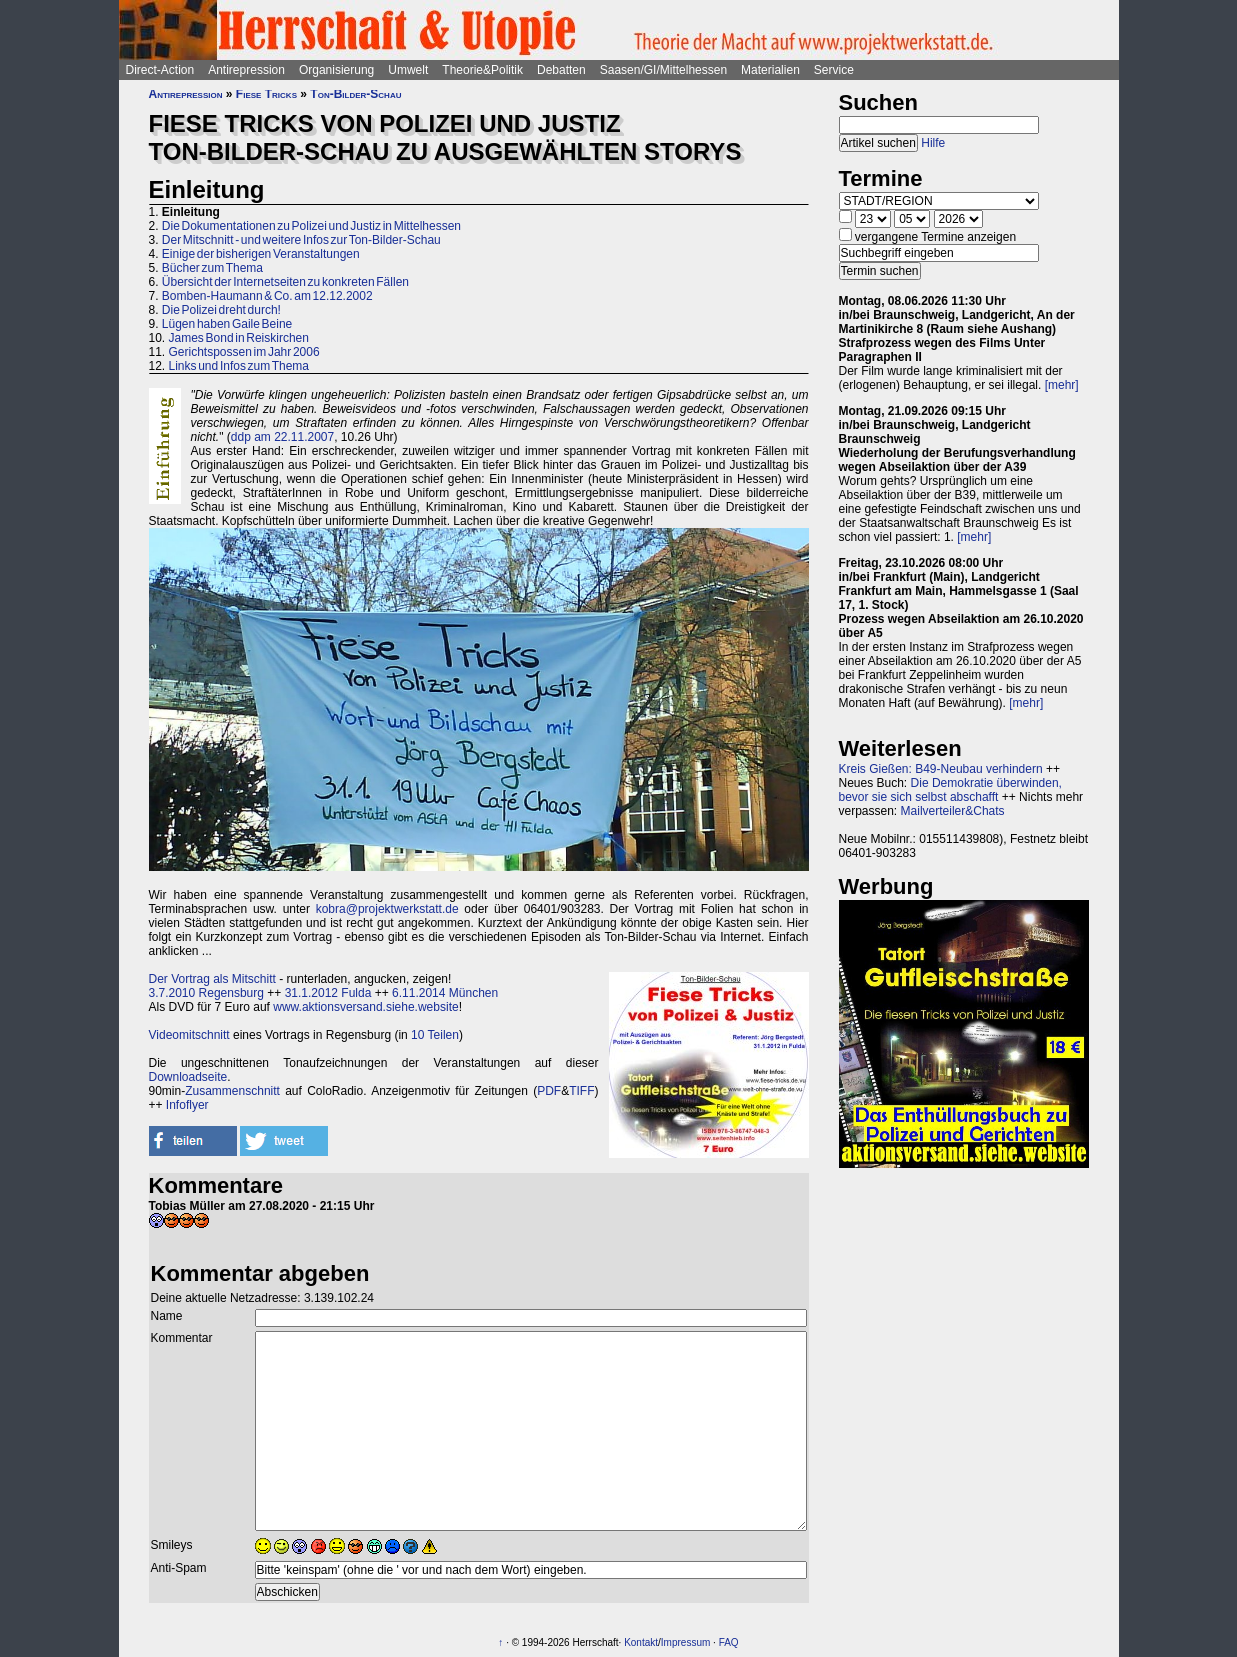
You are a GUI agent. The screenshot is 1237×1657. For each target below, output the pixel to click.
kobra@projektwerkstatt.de (387, 909)
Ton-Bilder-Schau (355, 94)
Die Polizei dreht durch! (221, 310)
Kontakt (641, 1642)
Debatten (561, 70)
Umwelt (408, 70)
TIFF (581, 1091)
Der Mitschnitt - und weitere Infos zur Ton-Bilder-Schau (301, 240)
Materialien (770, 70)
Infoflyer (187, 1105)
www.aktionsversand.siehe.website (365, 1007)
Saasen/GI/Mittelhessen (663, 70)
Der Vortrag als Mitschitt (212, 979)
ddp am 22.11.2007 (282, 437)
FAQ (729, 1642)
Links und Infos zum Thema (239, 366)
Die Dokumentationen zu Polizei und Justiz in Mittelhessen (311, 226)
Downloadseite (188, 1077)
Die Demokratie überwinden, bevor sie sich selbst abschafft (950, 790)
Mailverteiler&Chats (953, 811)
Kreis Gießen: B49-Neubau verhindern (941, 769)
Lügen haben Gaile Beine (227, 324)
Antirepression (246, 70)
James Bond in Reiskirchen (239, 338)
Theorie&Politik (482, 70)
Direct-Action (160, 70)
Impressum (685, 1642)
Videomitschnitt (189, 1035)
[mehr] (1062, 385)
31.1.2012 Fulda (328, 993)
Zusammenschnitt (232, 1091)
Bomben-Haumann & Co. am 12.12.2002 (267, 296)
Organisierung (336, 70)
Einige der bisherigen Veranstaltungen (261, 254)
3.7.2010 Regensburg (206, 993)
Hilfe (933, 143)
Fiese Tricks (266, 94)
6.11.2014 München (445, 993)
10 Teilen (435, 1035)
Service (834, 70)
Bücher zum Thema (212, 268)
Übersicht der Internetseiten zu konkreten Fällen (285, 282)
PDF (549, 1091)
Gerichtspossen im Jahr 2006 (244, 352)
